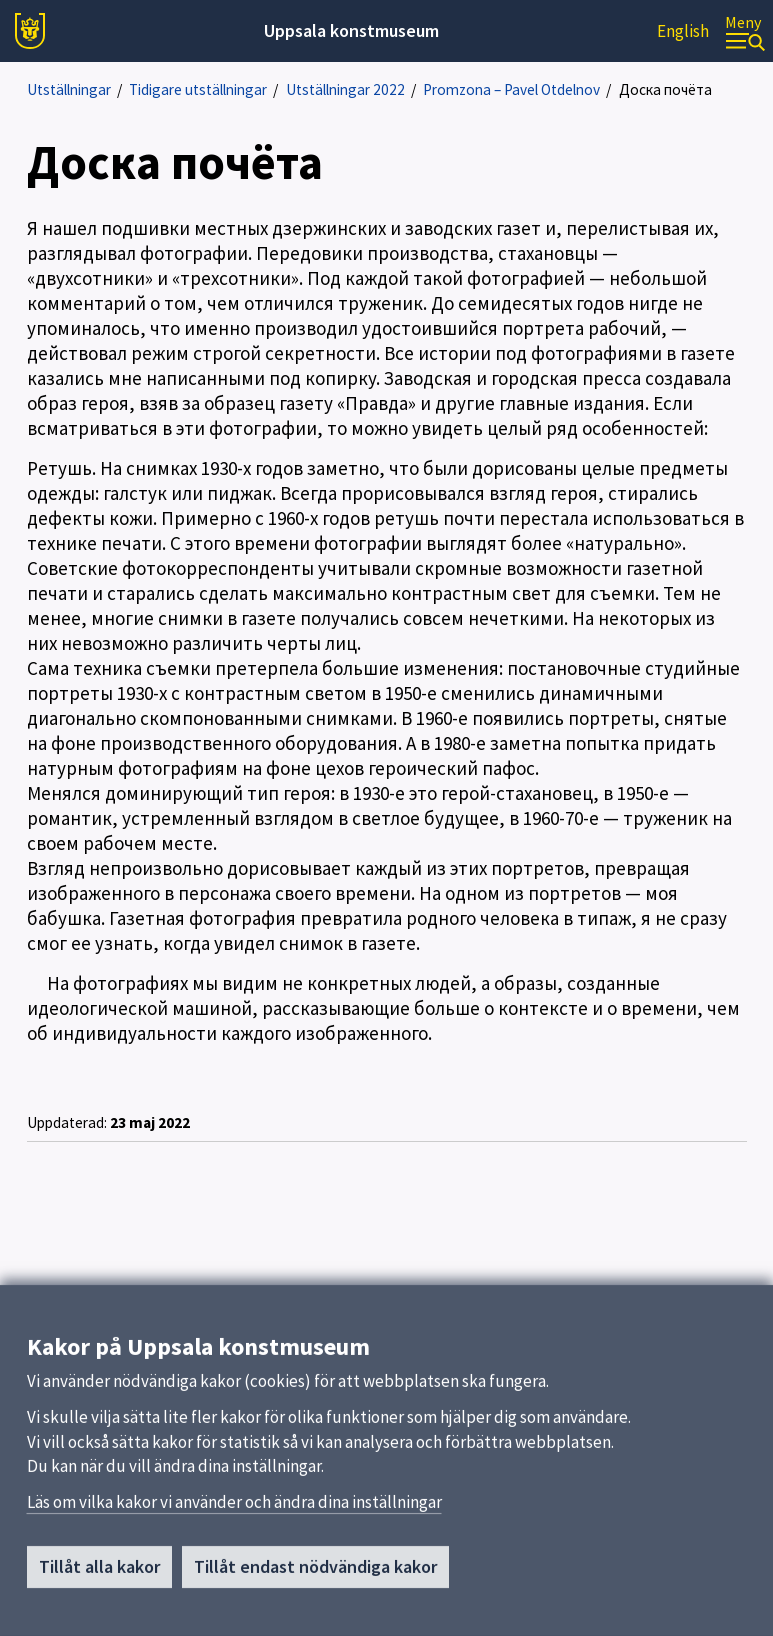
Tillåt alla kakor (99, 1573)
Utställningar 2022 (345, 89)
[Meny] (745, 31)
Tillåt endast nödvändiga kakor (315, 1573)
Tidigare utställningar (198, 89)
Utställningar (69, 89)
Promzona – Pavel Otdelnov (511, 89)
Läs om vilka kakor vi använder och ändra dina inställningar (234, 1509)
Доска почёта (665, 89)
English (683, 31)
